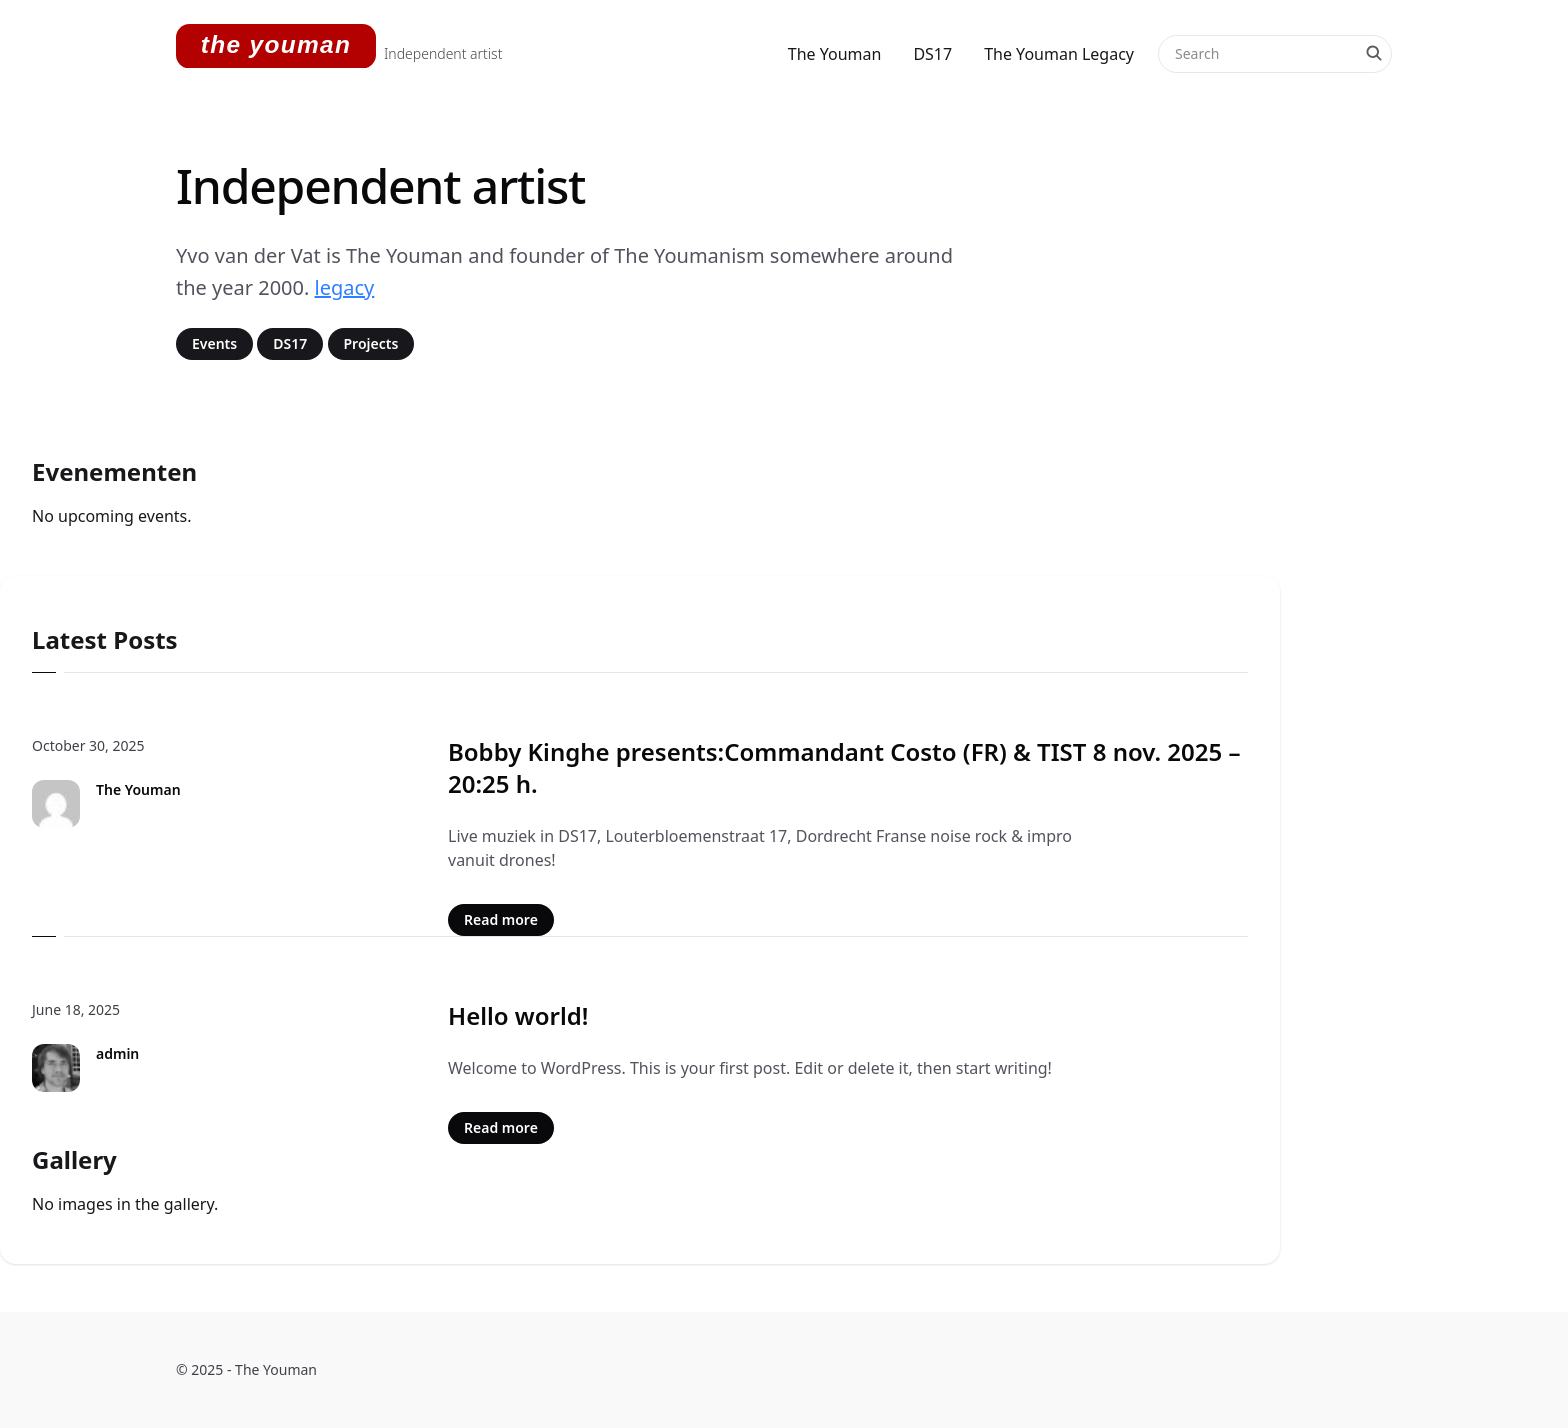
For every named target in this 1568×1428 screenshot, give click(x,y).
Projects (371, 343)
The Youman (835, 54)
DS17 (932, 54)
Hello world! (518, 1015)
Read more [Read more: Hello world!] (501, 1127)
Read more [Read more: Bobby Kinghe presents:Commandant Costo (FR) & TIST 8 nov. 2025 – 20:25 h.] (501, 919)
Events (214, 343)
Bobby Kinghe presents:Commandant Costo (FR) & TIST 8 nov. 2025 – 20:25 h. (844, 767)
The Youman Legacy (1059, 54)
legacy (345, 287)
